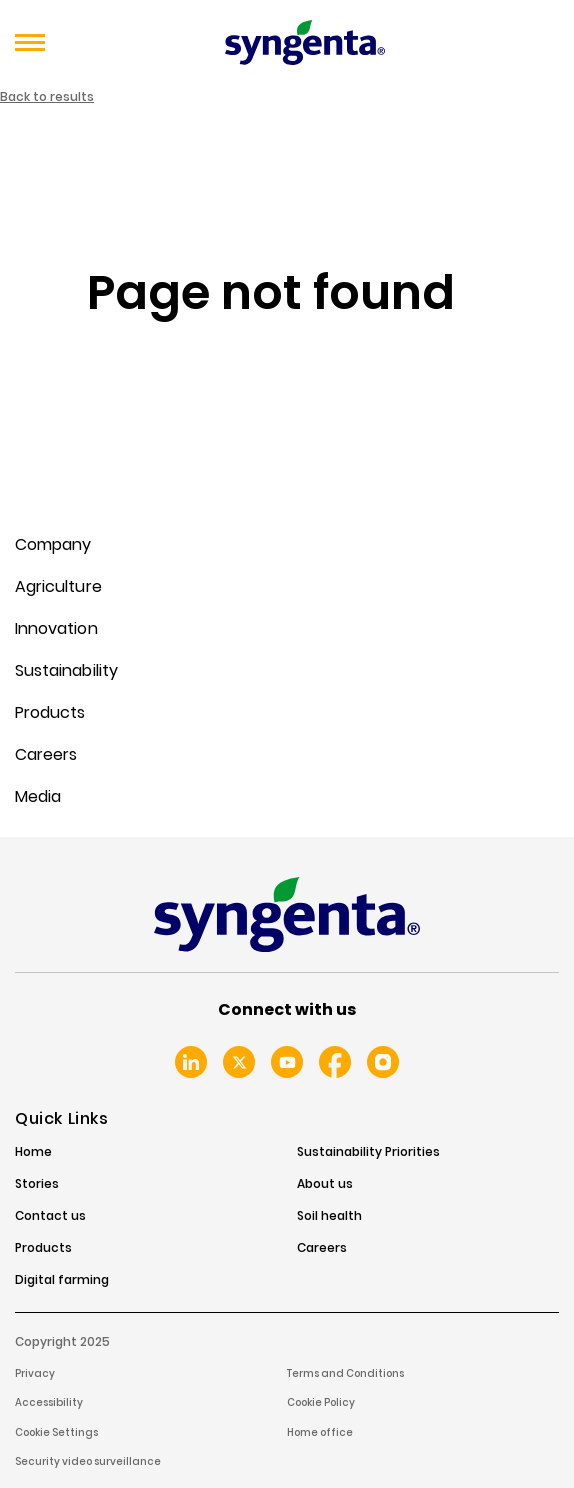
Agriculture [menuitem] (58, 586)
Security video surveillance (88, 1461)
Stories (37, 1184)
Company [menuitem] (53, 544)
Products (43, 1248)
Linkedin (191, 1062)
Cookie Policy (321, 1402)
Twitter (239, 1062)
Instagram (383, 1062)
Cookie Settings (56, 1432)
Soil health (329, 1216)
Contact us (50, 1216)
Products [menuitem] (50, 712)
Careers (322, 1248)
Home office (320, 1432)
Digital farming (62, 1280)
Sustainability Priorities (368, 1152)
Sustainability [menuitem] (66, 670)
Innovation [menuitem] (56, 628)
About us (325, 1184)
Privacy (35, 1373)
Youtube (287, 1062)
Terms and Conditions (345, 1373)
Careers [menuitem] (46, 754)
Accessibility (49, 1402)
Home (33, 1152)
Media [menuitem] (38, 796)
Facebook (335, 1062)
